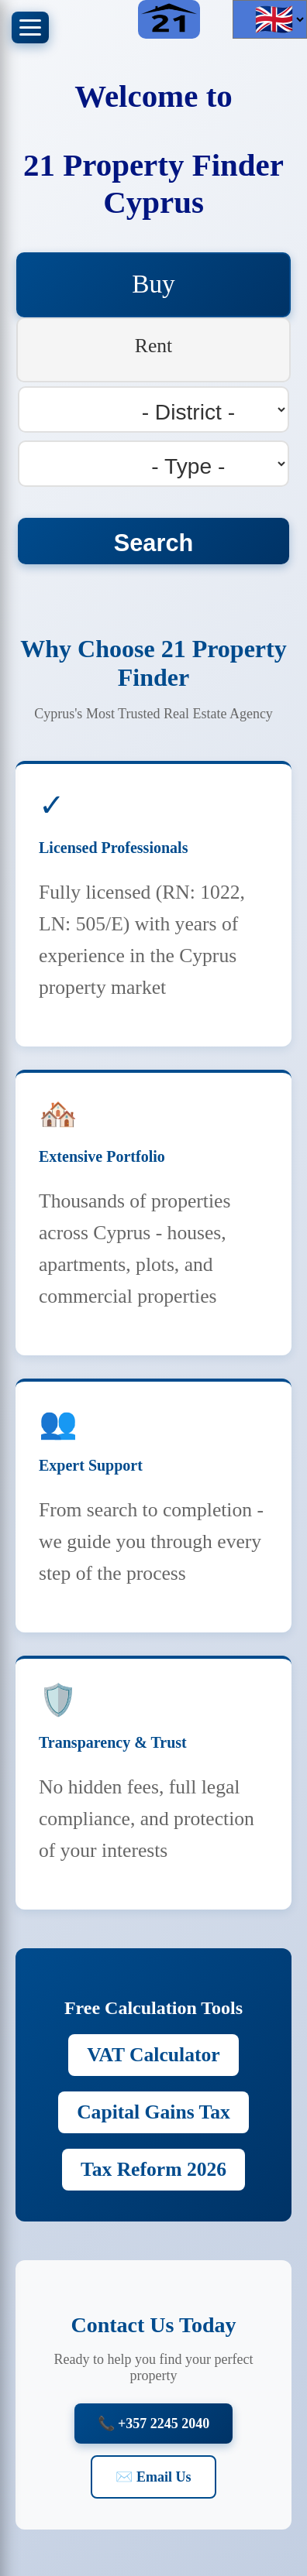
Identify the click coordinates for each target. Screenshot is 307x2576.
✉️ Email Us (153, 2477)
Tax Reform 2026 (153, 2169)
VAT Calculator (153, 2054)
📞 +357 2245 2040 (154, 2423)
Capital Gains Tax (153, 2112)
